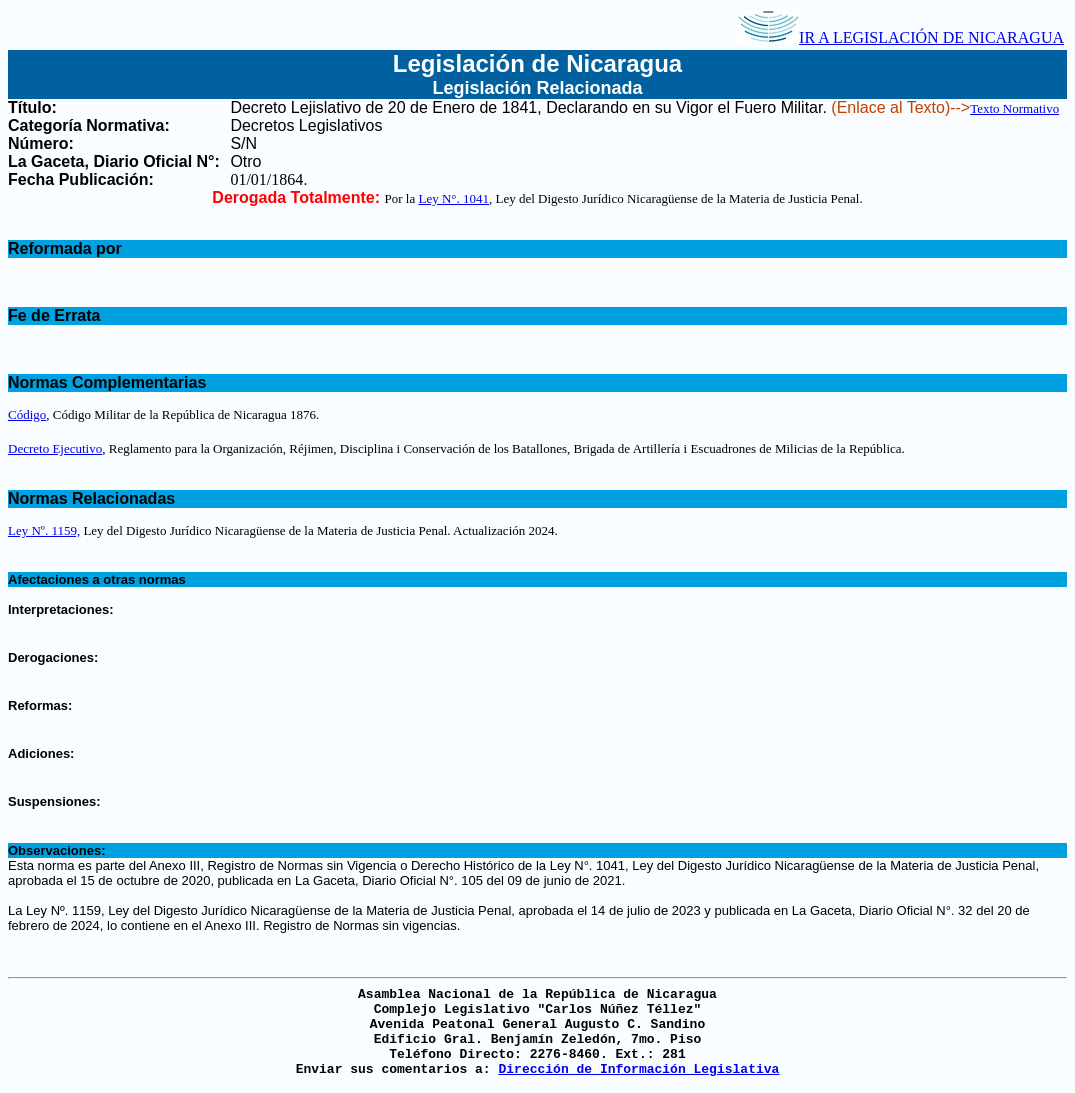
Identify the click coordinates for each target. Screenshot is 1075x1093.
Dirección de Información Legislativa (638, 1069)
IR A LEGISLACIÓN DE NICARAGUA (901, 37)
